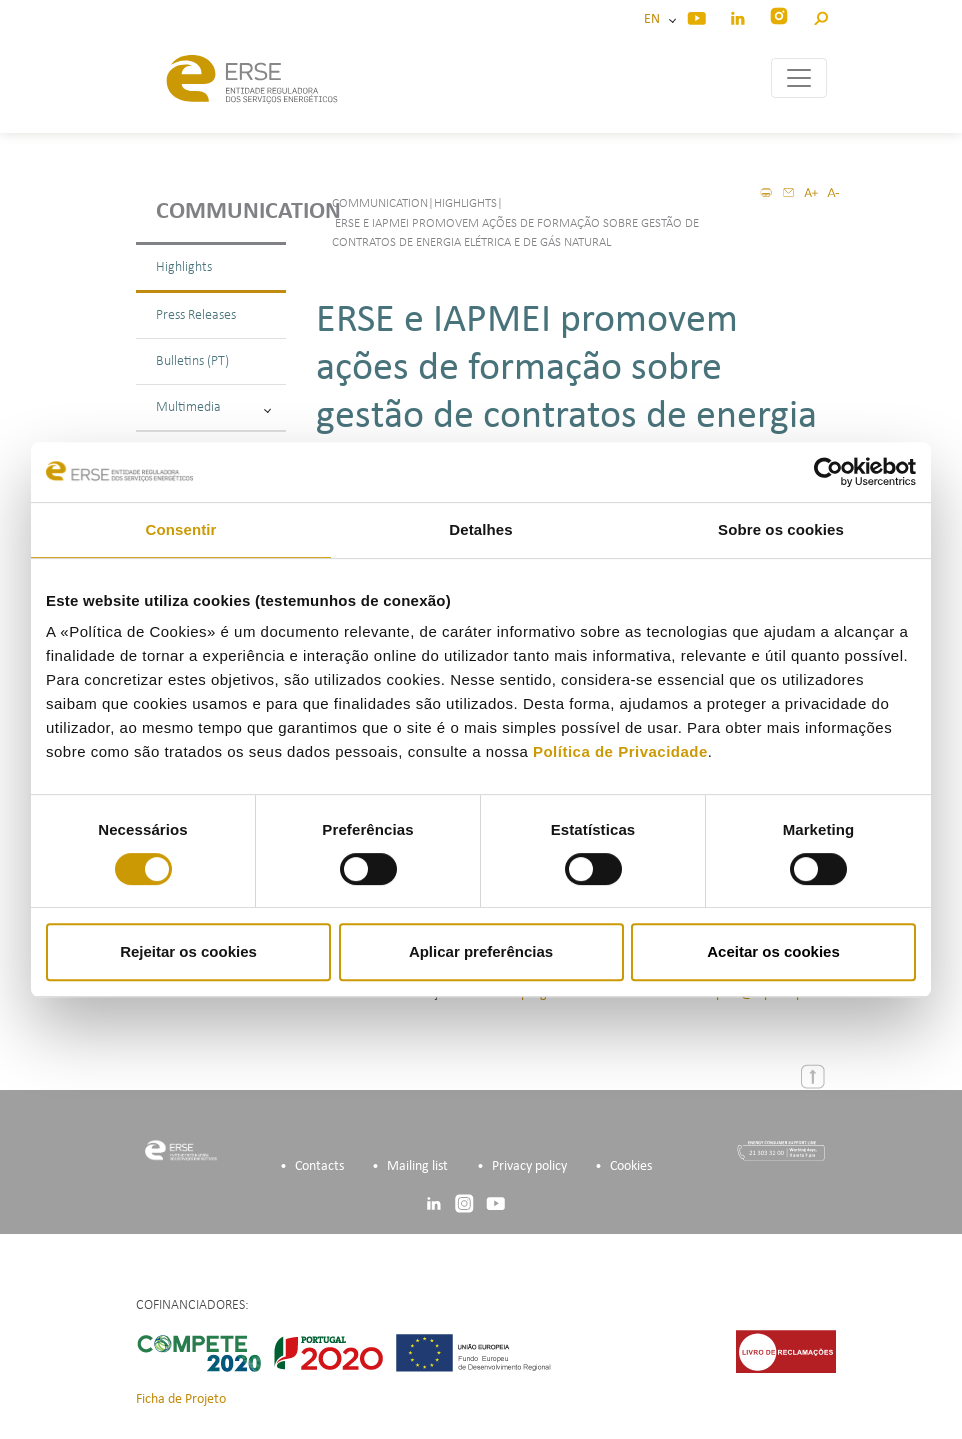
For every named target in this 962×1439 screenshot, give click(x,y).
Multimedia (213, 407)
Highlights (184, 267)
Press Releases (196, 315)
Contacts (319, 1166)
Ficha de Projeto (181, 1399)
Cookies (631, 1166)
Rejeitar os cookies (188, 951)
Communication (221, 212)
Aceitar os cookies (773, 951)
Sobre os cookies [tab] (781, 529)
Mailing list (417, 1166)
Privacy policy (529, 1166)
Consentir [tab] (181, 529)
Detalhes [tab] (480, 529)
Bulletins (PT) (192, 361)
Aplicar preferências (481, 951)
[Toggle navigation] (799, 78)
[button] (820, 15)
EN (655, 19)
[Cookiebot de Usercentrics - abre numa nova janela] (828, 472)
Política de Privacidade (620, 751)
